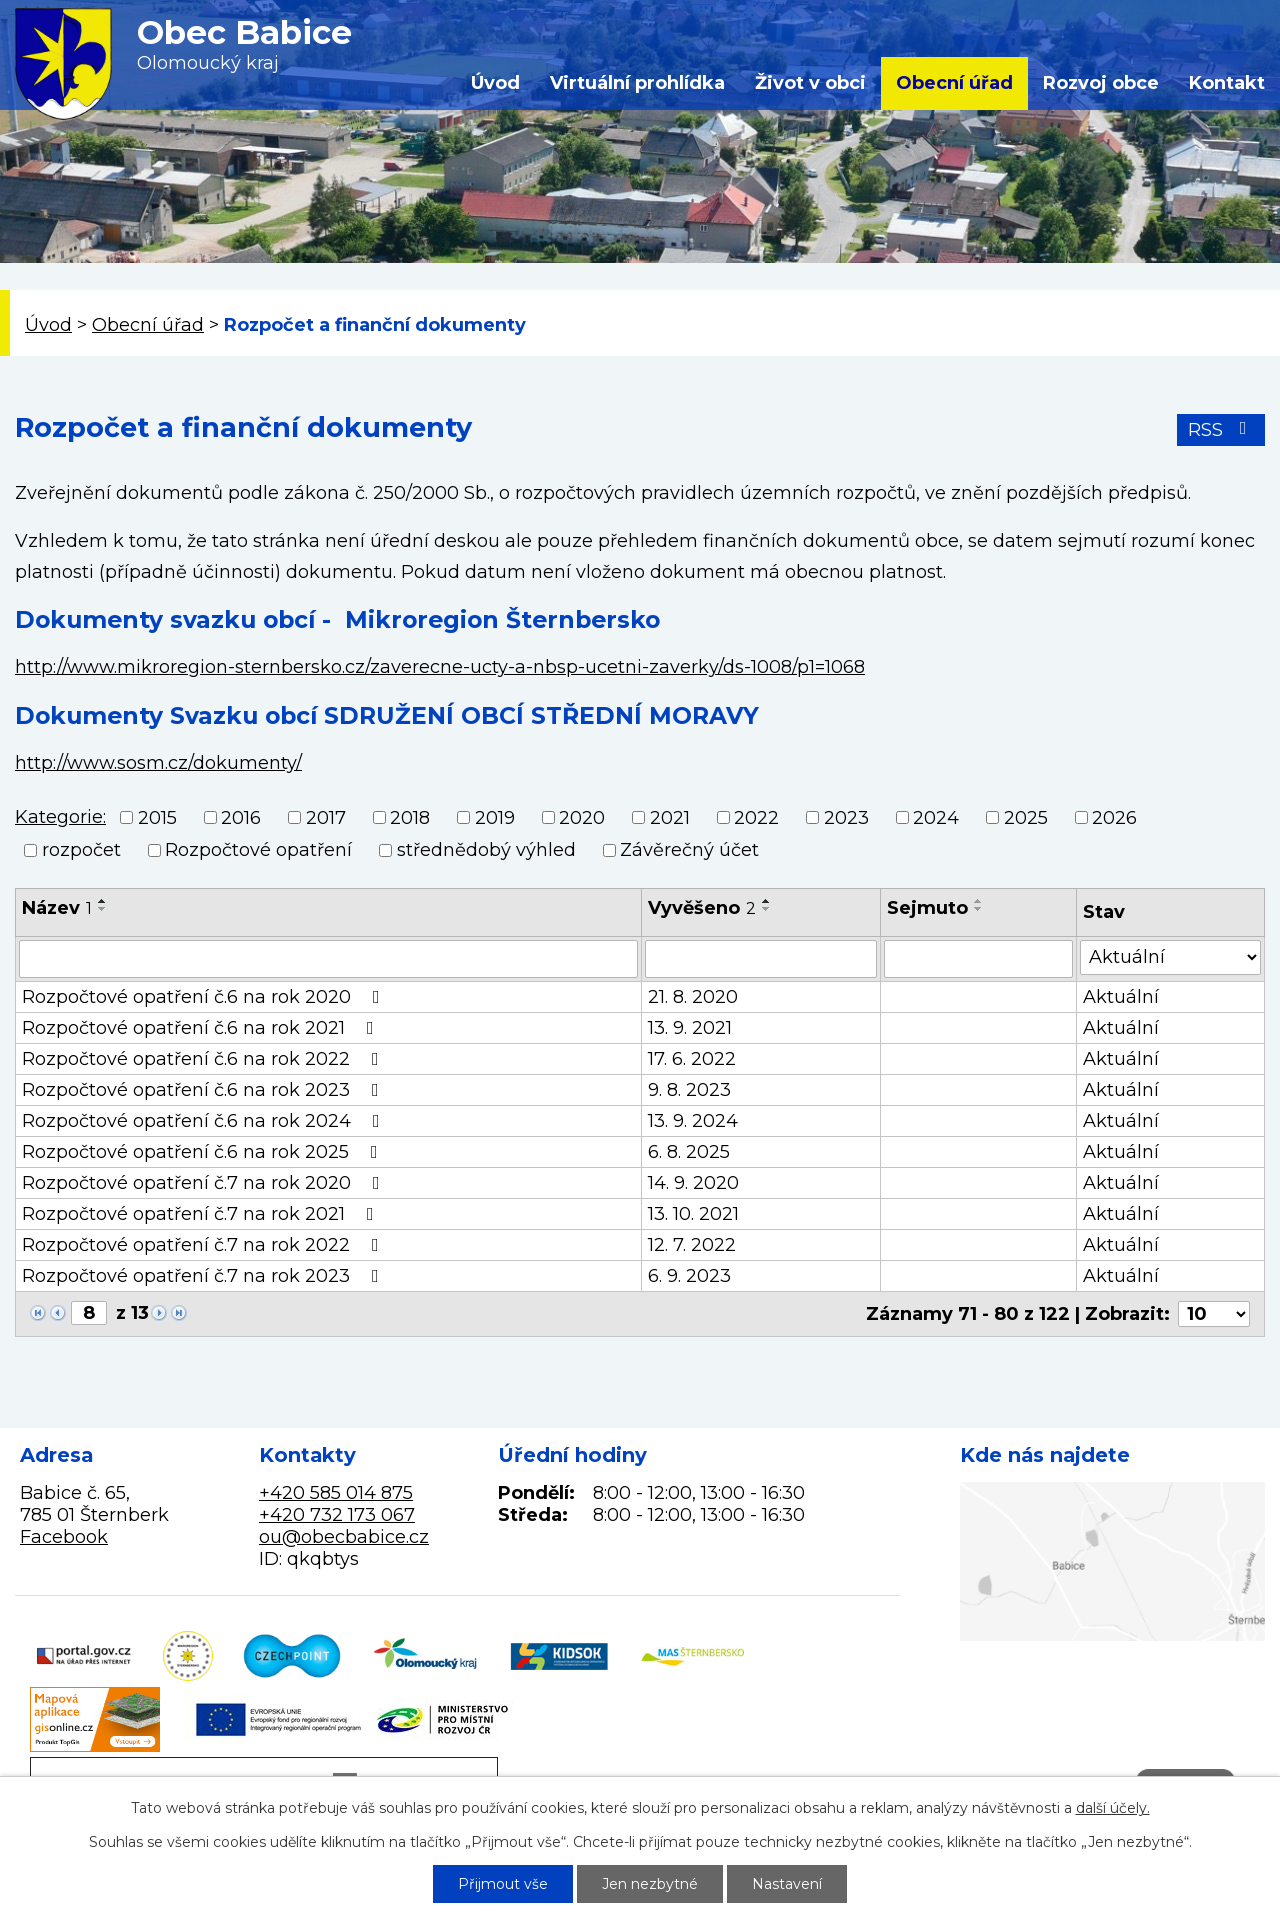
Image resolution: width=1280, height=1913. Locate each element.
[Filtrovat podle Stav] (1170, 957)
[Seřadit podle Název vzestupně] (103, 901)
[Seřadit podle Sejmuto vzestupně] (979, 901)
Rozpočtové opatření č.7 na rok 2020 (205, 1183)
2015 (157, 818)
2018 (410, 818)
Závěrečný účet (689, 850)
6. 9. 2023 (689, 1276)
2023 (846, 818)
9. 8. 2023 (689, 1090)
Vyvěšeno (702, 908)
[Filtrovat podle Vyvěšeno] (761, 959)
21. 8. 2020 (693, 997)
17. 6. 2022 (692, 1059)
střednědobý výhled (486, 850)
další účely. (1113, 1808)
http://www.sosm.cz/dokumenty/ (158, 763)
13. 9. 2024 (693, 1121)
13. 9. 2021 (690, 1028)
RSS (1221, 430)
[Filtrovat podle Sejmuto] (978, 959)
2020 (582, 818)
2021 (670, 818)
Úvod (495, 83)
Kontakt (1227, 83)
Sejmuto (927, 908)
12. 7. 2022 (692, 1245)
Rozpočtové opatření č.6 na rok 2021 (202, 1028)
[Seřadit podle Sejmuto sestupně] (979, 909)
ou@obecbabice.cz (344, 1537)
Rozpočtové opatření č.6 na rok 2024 (205, 1121)
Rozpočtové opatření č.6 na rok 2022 (204, 1059)
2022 (756, 818)
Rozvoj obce (1101, 83)
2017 (326, 818)
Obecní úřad (954, 83)
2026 (1114, 818)
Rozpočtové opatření (258, 850)
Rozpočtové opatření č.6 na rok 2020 (205, 997)
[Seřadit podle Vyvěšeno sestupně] (767, 909)
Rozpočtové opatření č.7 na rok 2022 (204, 1245)
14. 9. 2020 (693, 1183)
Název (57, 908)
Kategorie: (60, 817)
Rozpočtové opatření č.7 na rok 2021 (202, 1214)
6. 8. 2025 (689, 1152)
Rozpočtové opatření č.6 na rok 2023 (204, 1090)
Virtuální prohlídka (637, 83)
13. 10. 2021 (693, 1214)
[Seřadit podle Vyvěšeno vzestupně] (767, 901)
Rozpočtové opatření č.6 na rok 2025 (204, 1152)
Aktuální (1121, 997)
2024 (936, 818)
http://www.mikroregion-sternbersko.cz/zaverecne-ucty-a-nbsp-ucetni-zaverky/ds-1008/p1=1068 (440, 667)
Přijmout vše (503, 1884)
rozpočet (81, 850)
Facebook (64, 1537)
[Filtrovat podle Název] (328, 959)
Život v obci (810, 83)
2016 (241, 818)
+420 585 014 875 (336, 1493)
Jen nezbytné (650, 1884)
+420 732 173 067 (337, 1515)
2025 (1026, 818)
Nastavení (787, 1884)
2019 (495, 818)
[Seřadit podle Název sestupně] (103, 909)
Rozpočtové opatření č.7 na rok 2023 (204, 1276)
